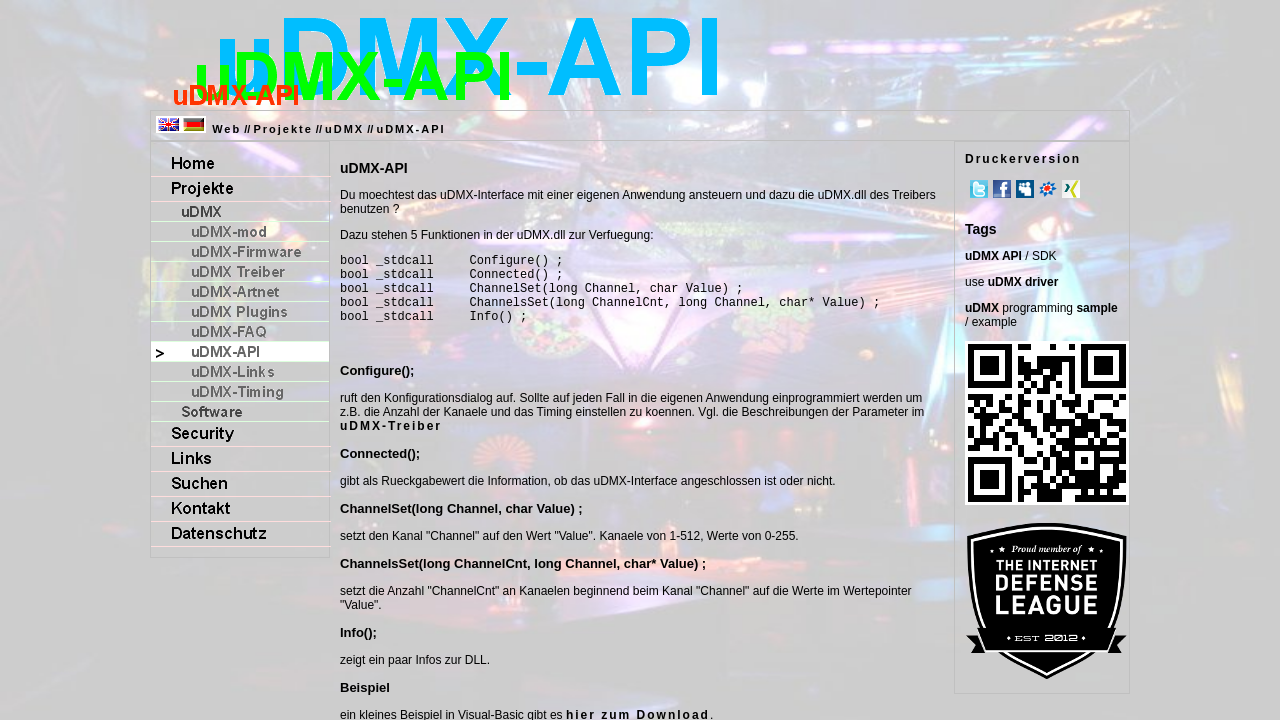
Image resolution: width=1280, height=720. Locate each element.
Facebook (1002, 189)
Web (226, 129)
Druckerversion (1023, 159)
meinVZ (1048, 189)
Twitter (979, 189)
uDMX (344, 129)
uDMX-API (410, 129)
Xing (1071, 189)
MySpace (1025, 189)
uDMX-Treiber (391, 441)
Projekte (282, 129)
